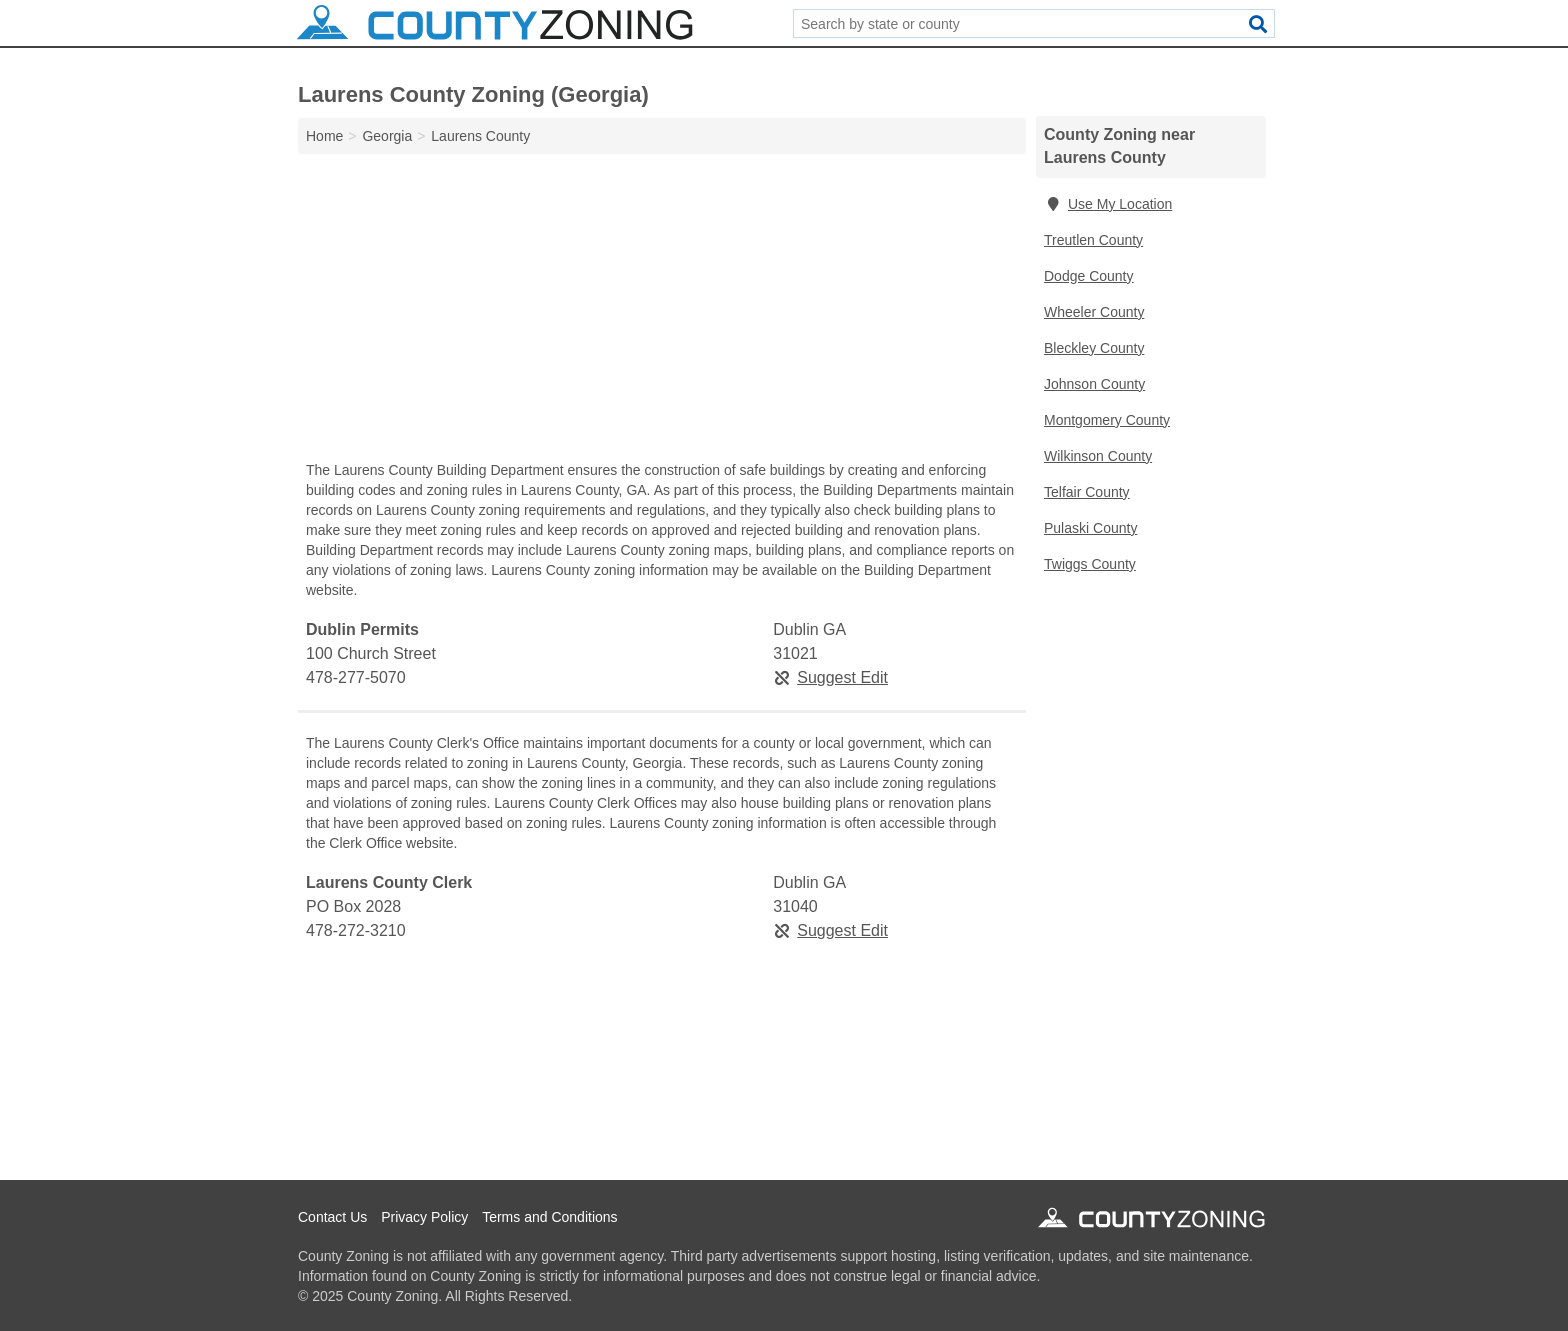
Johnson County (1094, 384)
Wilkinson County (1098, 456)
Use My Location (1108, 204)
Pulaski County (1090, 528)
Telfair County (1087, 492)
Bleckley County (1094, 348)
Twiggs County (1090, 564)
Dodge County (1089, 276)
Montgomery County (1107, 420)
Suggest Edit (830, 677)
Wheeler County (1094, 312)
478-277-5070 (356, 677)
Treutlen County (1093, 240)
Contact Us (332, 1217)
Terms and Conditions (549, 1217)
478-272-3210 (356, 930)
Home (324, 136)
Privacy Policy (424, 1217)
